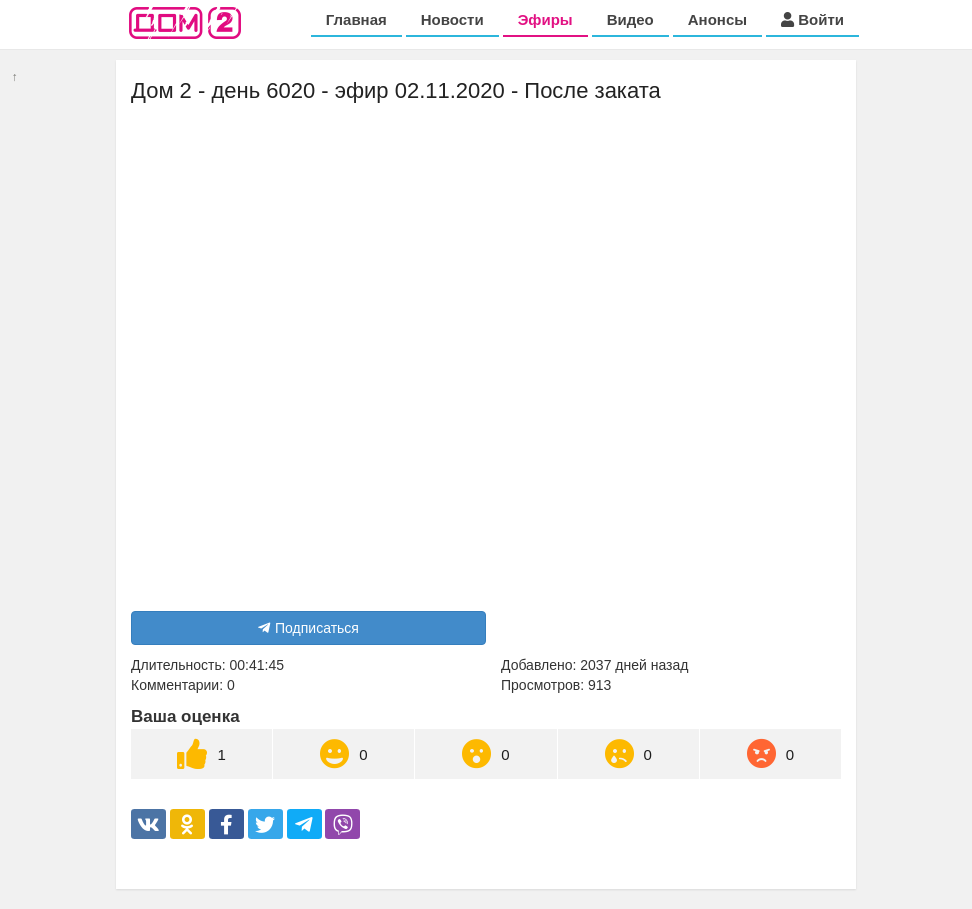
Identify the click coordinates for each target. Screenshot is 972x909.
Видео (630, 19)
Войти (812, 19)
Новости (452, 19)
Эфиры (545, 19)
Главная (356, 19)
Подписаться (308, 628)
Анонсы (717, 19)
